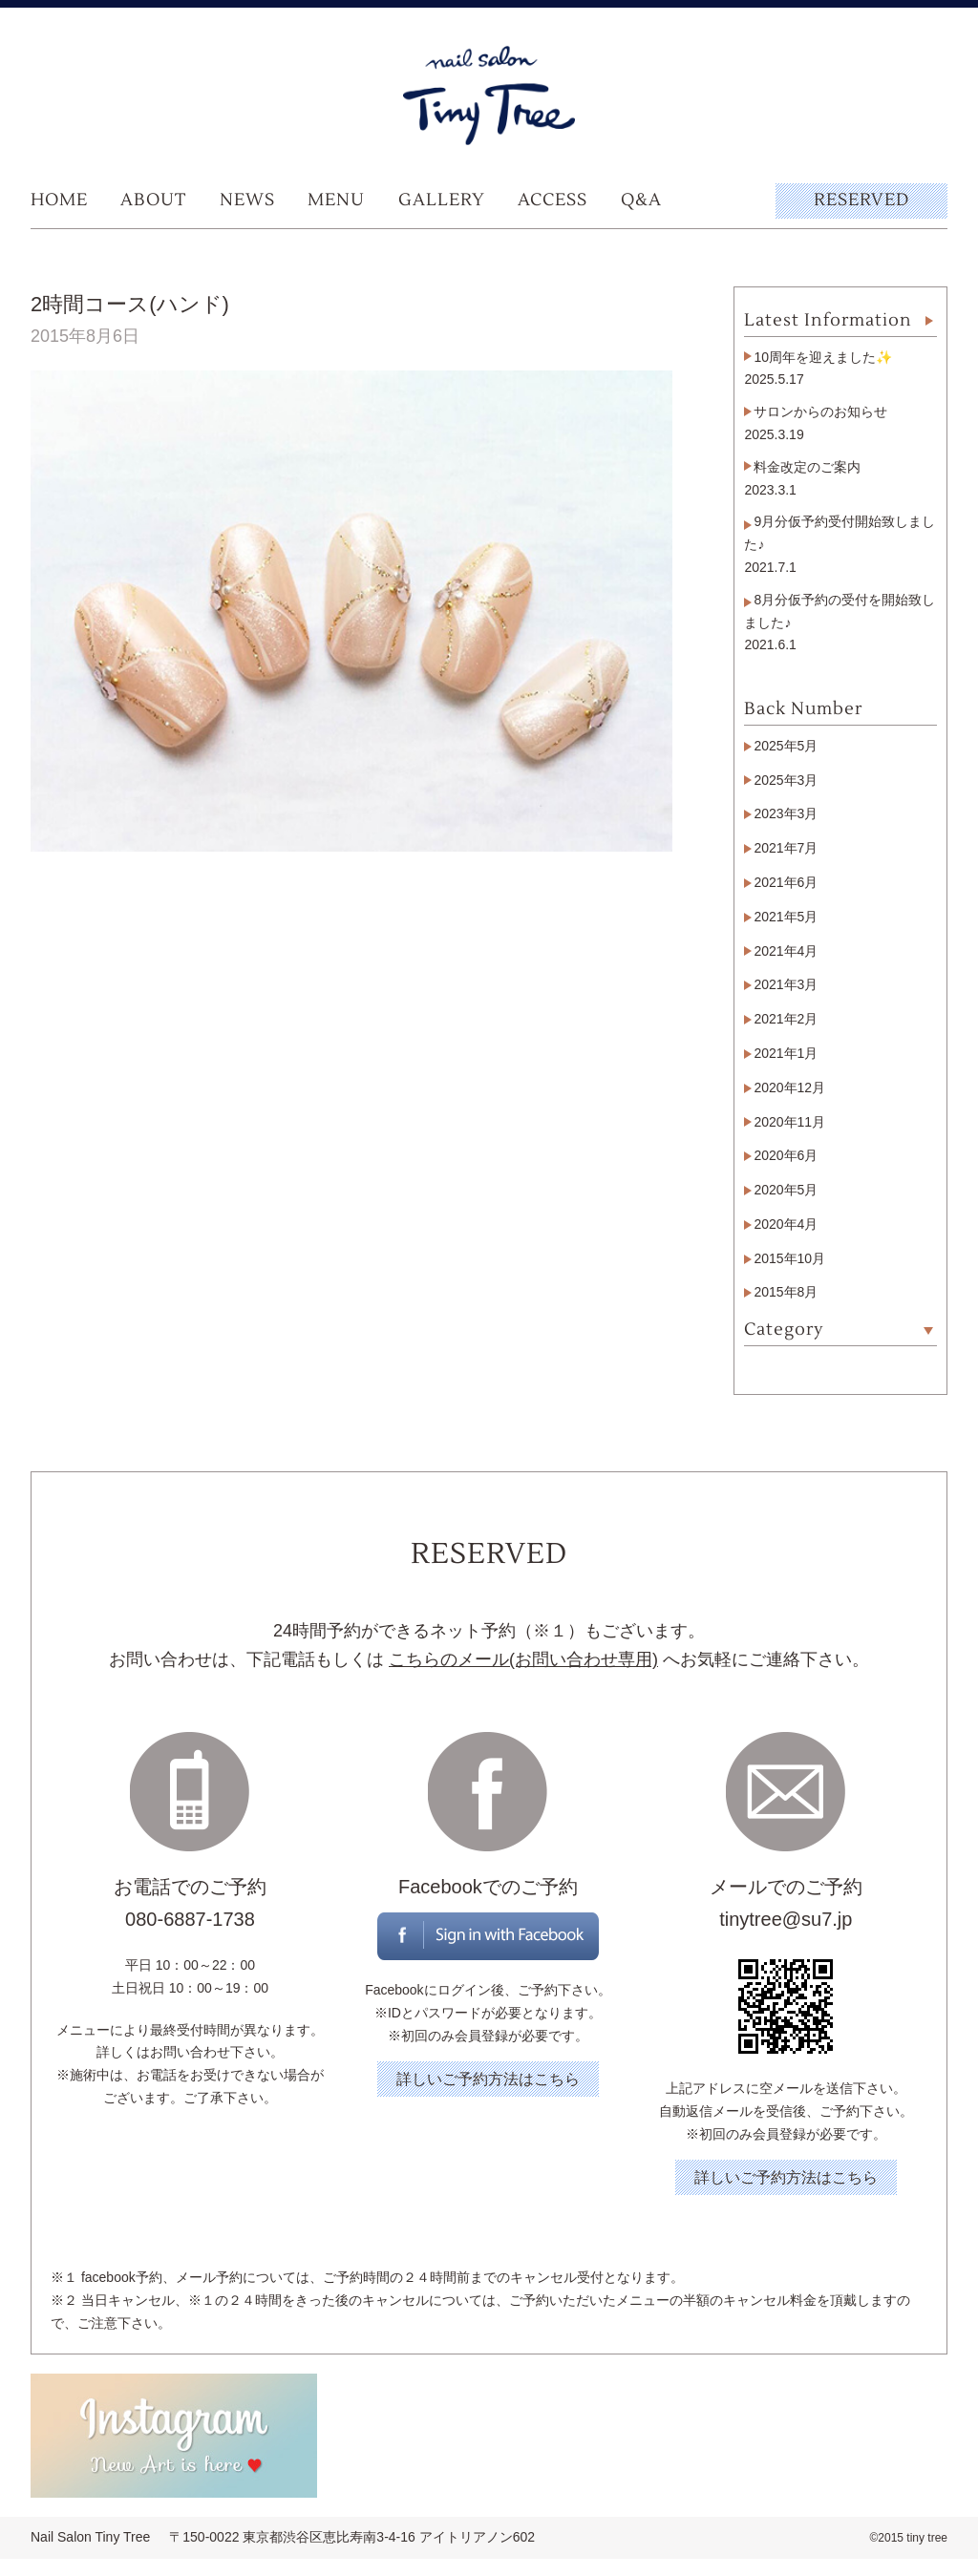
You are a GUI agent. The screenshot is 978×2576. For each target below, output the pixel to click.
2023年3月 (786, 813)
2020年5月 (786, 1189)
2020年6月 (786, 1155)
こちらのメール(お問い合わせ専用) (523, 1659)
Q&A (641, 200)
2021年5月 (786, 916)
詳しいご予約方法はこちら (488, 2079)
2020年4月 (786, 1224)
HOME (59, 200)
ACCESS (552, 200)
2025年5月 (786, 745)
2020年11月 (789, 1122)
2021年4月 (786, 951)
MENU (336, 200)
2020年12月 (789, 1087)
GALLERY (441, 200)
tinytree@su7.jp (785, 1919)
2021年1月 (786, 1053)
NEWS (247, 200)
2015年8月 (786, 1291)
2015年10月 (789, 1258)
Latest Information (828, 320)
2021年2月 (786, 1018)
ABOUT (153, 200)
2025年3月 (786, 780)
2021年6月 (786, 882)
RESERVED (861, 200)
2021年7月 (786, 847)
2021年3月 (786, 984)
